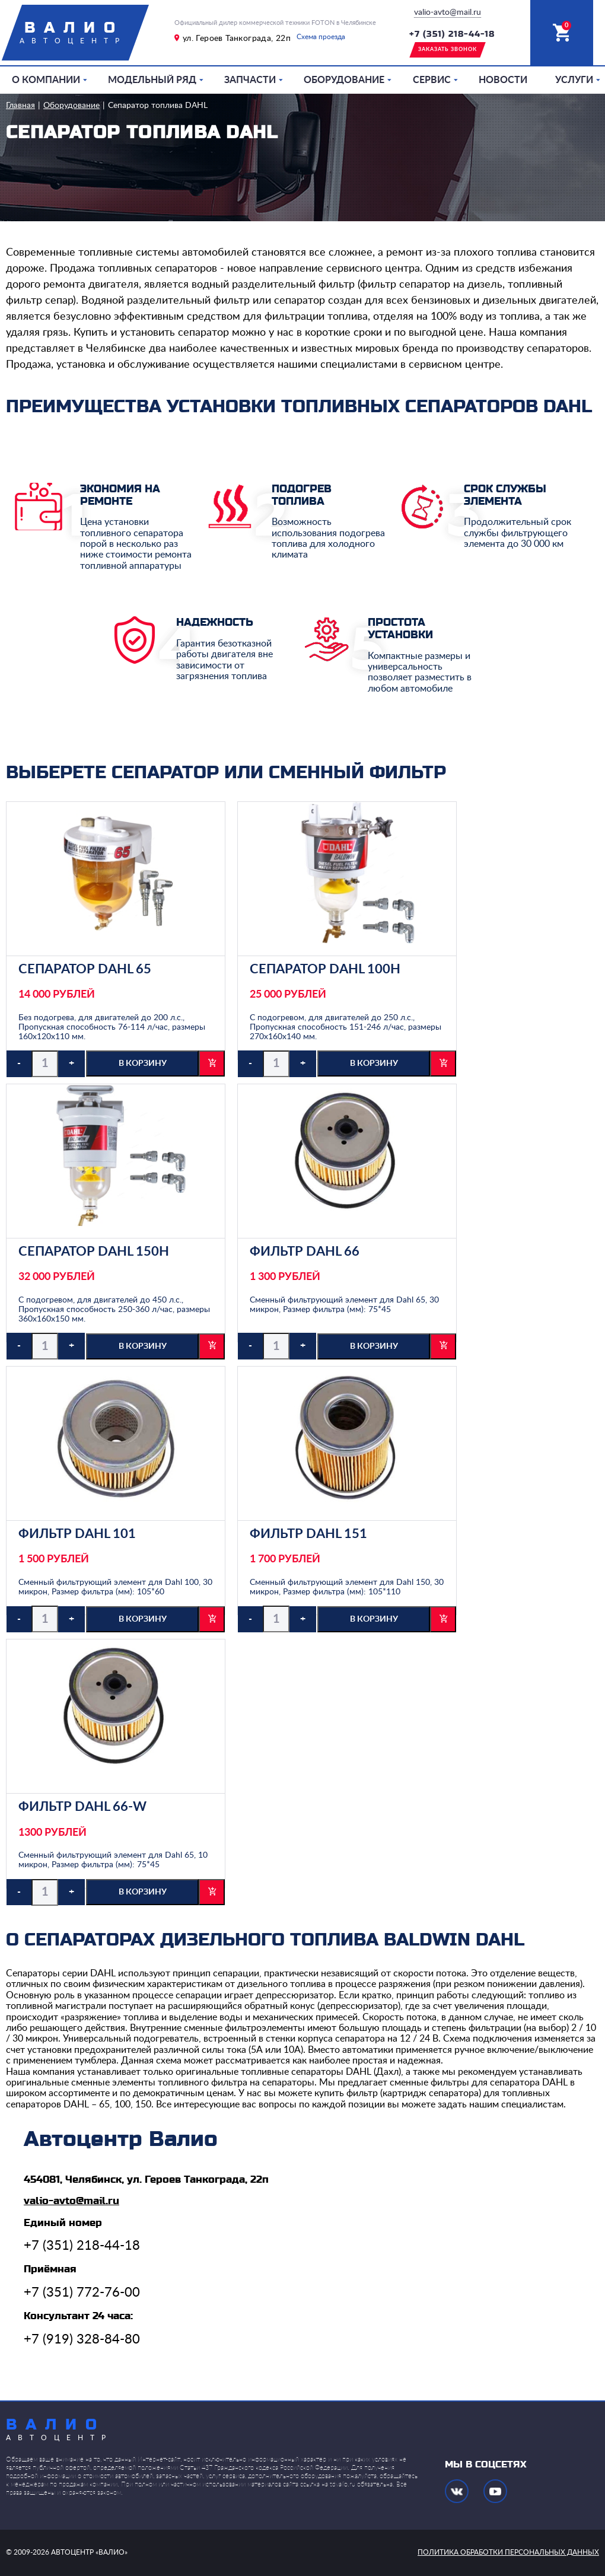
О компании (46, 80)
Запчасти (250, 80)
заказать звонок (447, 49)
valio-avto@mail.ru (447, 12)
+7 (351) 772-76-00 (82, 2292)
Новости (503, 80)
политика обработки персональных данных (508, 2552)
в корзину (143, 1063)
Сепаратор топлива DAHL (158, 105)
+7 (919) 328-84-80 (82, 2339)
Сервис (432, 80)
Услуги (574, 80)
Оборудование (344, 80)
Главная (20, 105)
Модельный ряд (152, 80)
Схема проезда (321, 36)
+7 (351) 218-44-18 (452, 34)
